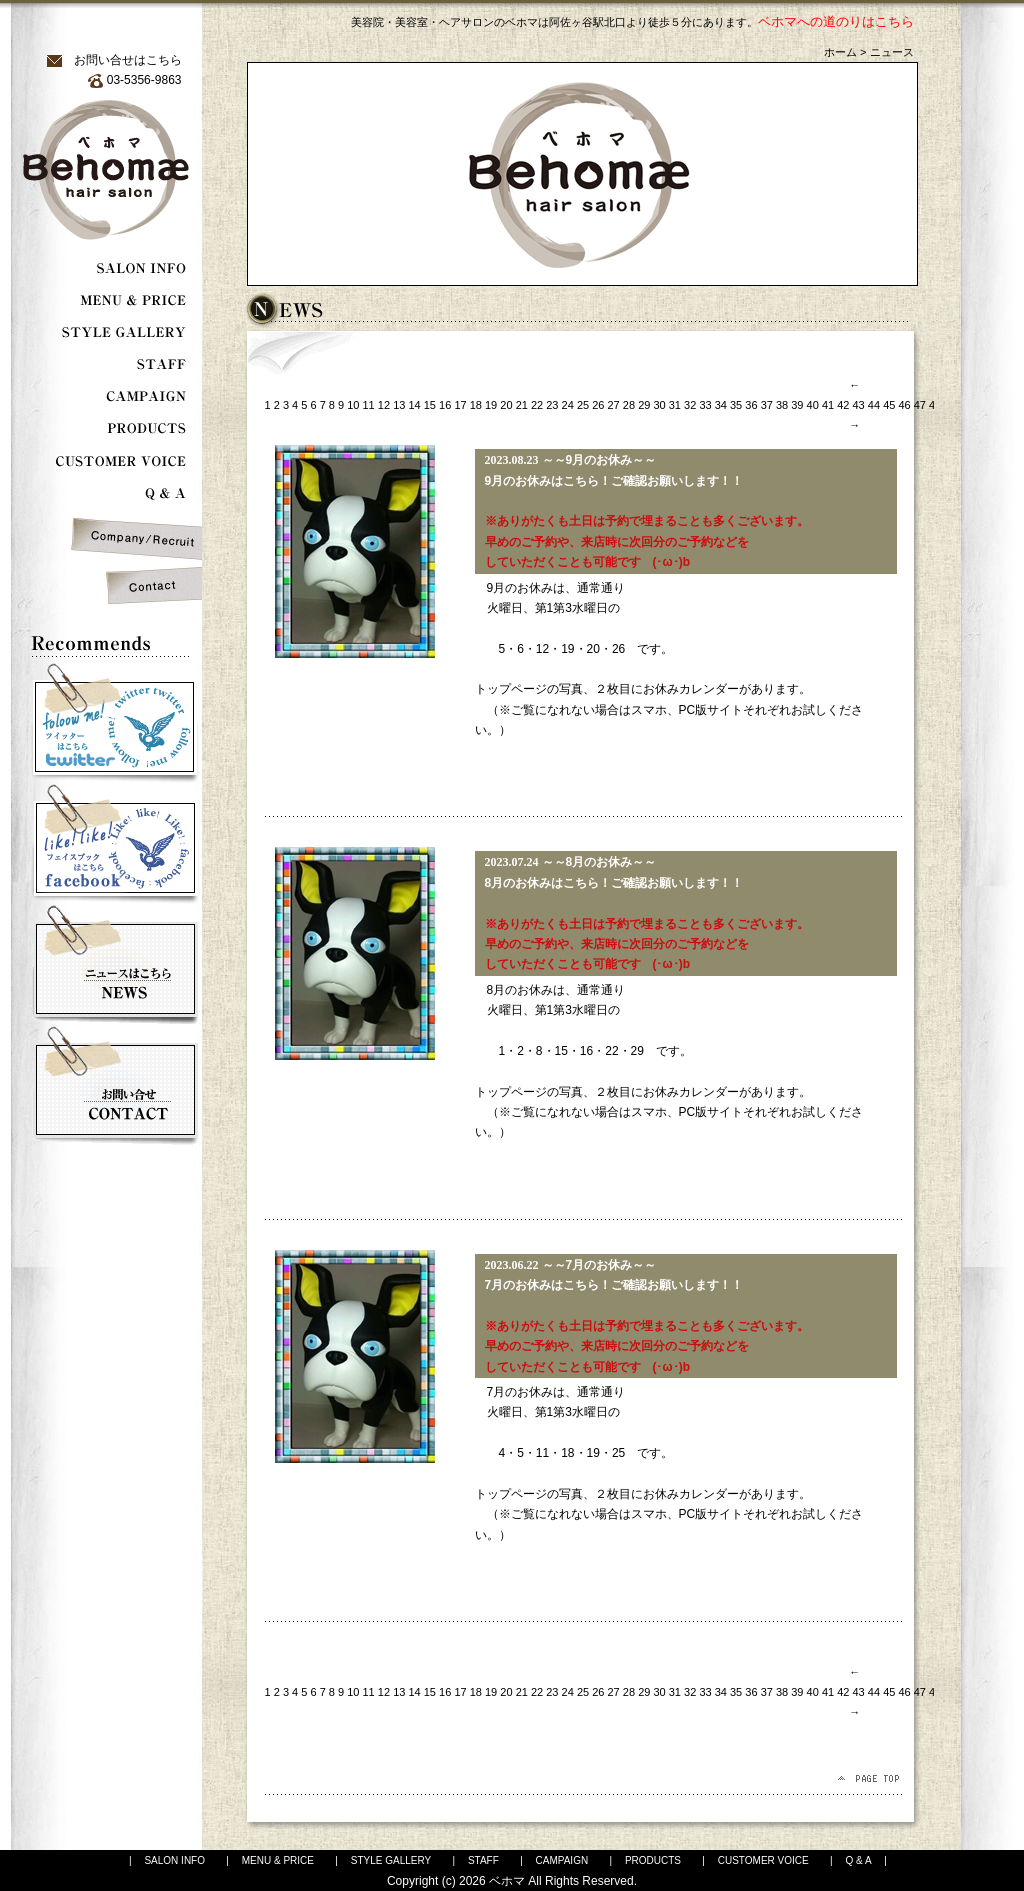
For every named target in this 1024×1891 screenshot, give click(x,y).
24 (568, 405)
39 (797, 405)
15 (430, 405)
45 (889, 405)
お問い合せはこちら (128, 60)
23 (552, 405)
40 (813, 405)
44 (874, 405)
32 (690, 405)
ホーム (840, 52)
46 (904, 405)
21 (522, 405)
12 (384, 405)
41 (828, 405)
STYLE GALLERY (391, 1860)
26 (598, 405)
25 (583, 405)
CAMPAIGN (562, 1860)
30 (659, 405)
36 (751, 405)
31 (675, 405)
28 (629, 405)
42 (843, 405)
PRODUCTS (653, 1860)
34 (721, 405)
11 (369, 405)
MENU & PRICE (278, 1860)
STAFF (483, 1860)
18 (476, 405)
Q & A (858, 1860)
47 (920, 405)
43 (859, 405)
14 (414, 405)
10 (353, 405)
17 (460, 405)
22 (537, 405)
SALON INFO (174, 1860)
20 (506, 405)
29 (644, 405)
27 (614, 405)
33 (705, 405)
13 (399, 405)
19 (491, 405)
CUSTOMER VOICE (763, 1860)
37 (767, 405)
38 (782, 405)
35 (736, 405)
